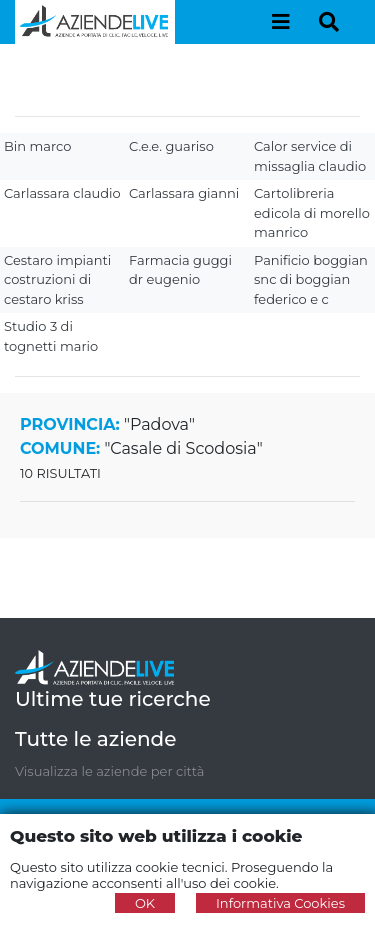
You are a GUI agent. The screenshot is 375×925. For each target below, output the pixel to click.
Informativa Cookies (280, 903)
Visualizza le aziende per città (109, 771)
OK (145, 903)
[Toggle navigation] (281, 22)
